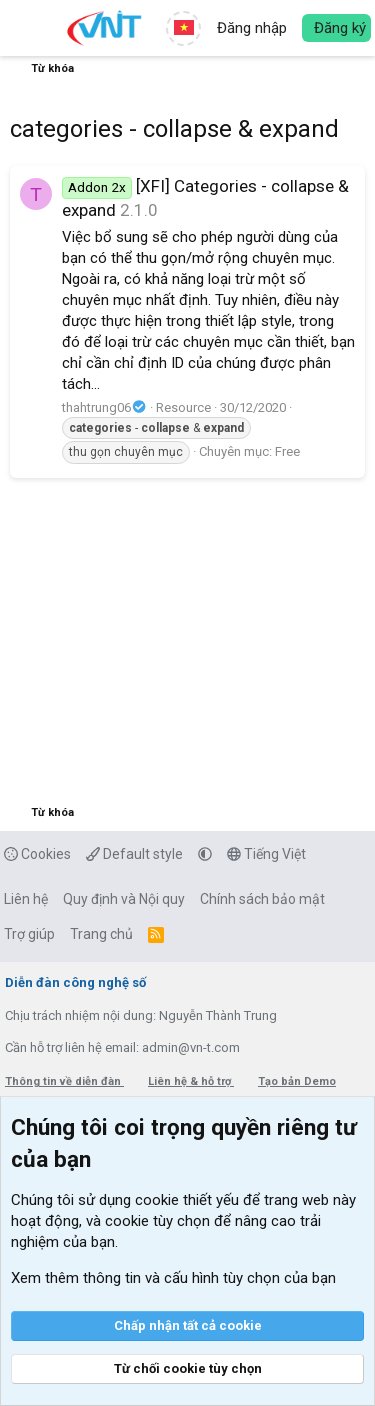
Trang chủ (101, 934)
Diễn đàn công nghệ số (75, 982)
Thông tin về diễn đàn (64, 1081)
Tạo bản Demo (297, 1081)
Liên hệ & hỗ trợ (191, 1081)
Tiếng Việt (266, 854)
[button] (27, 28)
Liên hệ (26, 899)
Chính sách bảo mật (262, 899)
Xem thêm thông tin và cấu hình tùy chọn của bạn (173, 1278)
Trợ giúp (29, 934)
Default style (134, 854)
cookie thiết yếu (187, 1200)
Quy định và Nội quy (124, 899)
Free (287, 451)
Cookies (37, 854)
